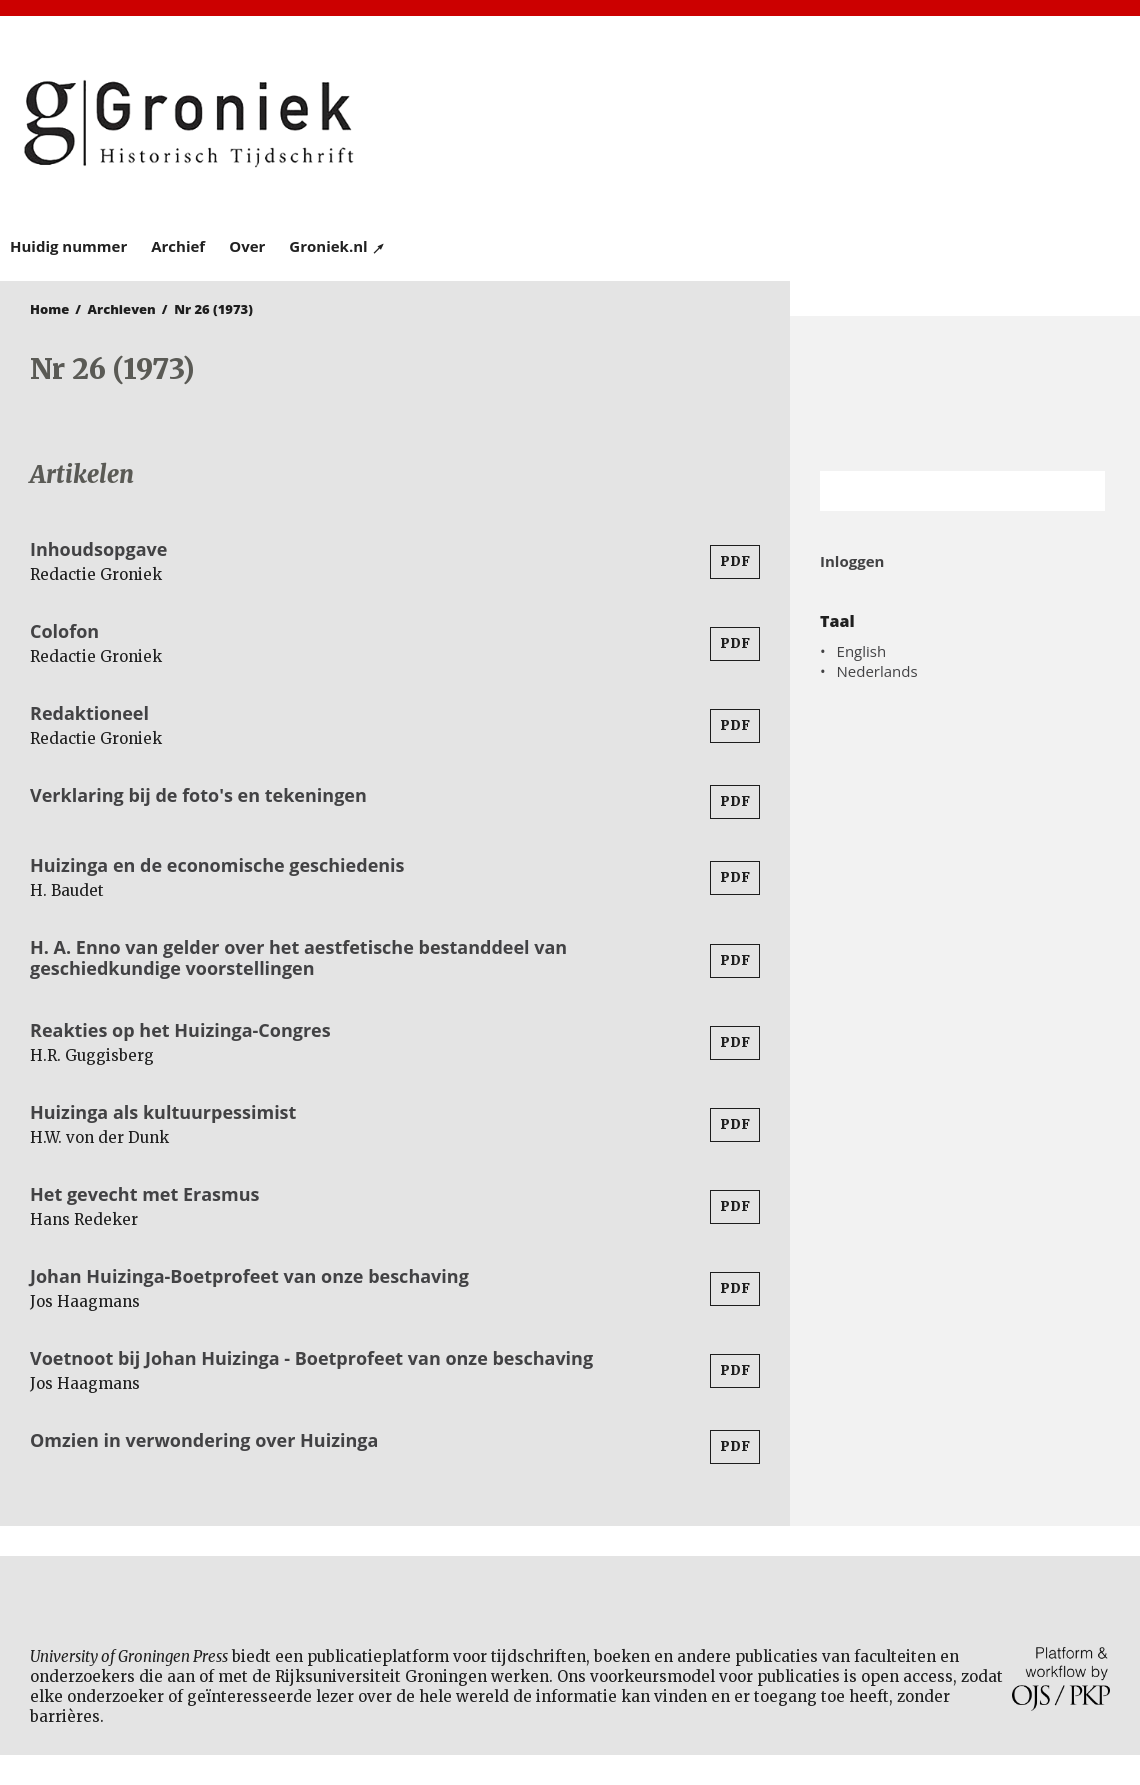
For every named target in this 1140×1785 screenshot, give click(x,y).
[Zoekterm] (937, 491)
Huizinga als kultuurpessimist (163, 1112)
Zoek (1080, 491)
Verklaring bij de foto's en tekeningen (198, 795)
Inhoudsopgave (98, 549)
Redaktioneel (89, 713)
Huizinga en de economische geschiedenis (217, 865)
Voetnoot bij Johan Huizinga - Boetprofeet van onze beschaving (311, 1358)
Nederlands (877, 671)
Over (247, 246)
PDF (735, 561)
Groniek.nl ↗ (337, 246)
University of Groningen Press (850, 121)
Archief (178, 246)
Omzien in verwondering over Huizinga (204, 1440)
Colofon (64, 631)
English (862, 651)
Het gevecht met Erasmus (144, 1194)
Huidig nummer (68, 246)
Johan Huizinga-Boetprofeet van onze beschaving (249, 1276)
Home (49, 309)
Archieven (122, 309)
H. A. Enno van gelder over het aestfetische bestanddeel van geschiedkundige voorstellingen (298, 957)
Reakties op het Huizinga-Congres (180, 1030)
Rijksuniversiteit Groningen (965, 393)
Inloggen (852, 561)
